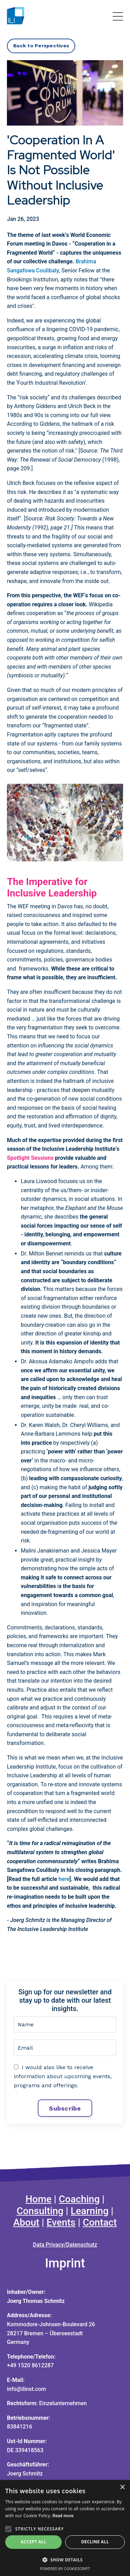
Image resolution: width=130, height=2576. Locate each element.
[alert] (65, 2528)
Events (61, 2222)
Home (39, 2199)
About (26, 2222)
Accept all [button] (33, 2542)
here (64, 1879)
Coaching (79, 2199)
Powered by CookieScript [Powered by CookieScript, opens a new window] (65, 2569)
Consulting (40, 2211)
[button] (65, 2559)
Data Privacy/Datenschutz (65, 2244)
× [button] (122, 2487)
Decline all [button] (95, 2542)
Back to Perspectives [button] (41, 45)
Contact (100, 2222)
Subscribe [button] (65, 2108)
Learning (90, 2211)
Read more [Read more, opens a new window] (63, 2515)
